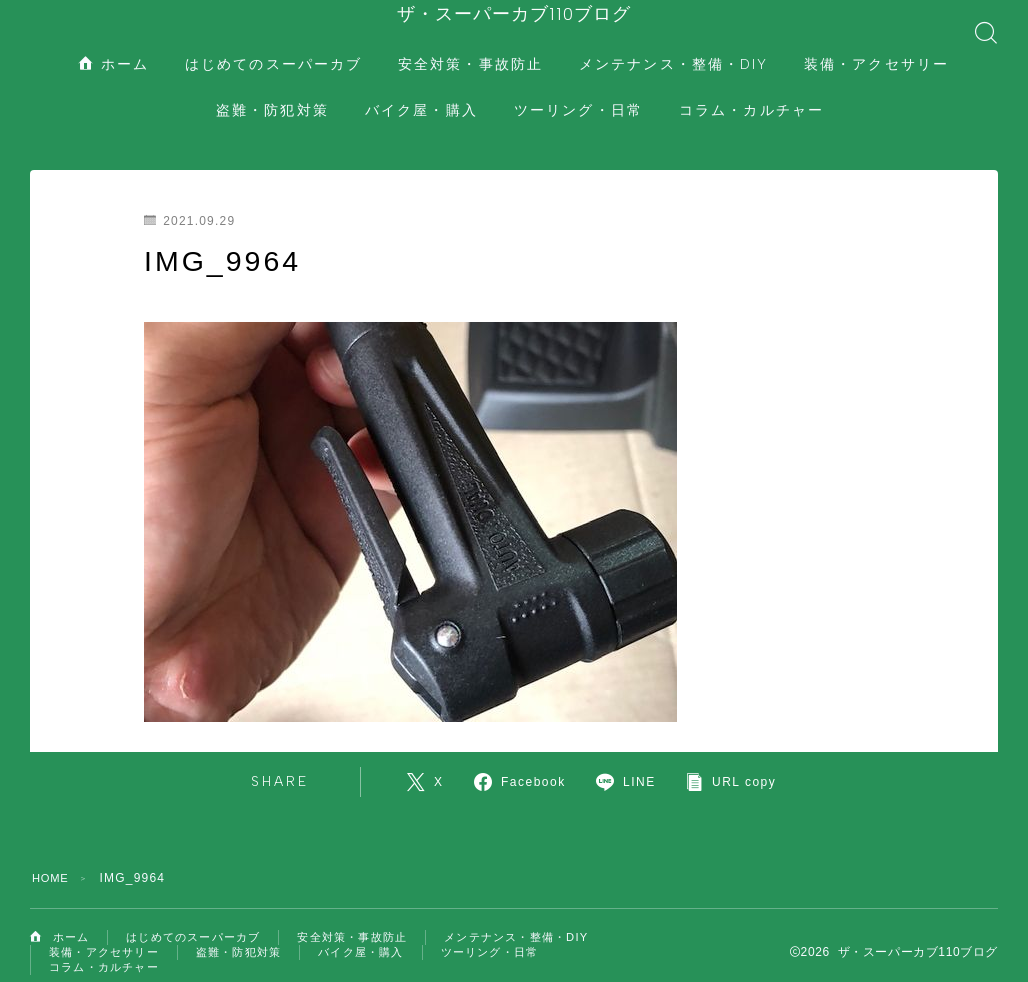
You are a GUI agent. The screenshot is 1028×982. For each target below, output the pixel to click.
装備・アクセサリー (876, 44)
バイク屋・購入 (421, 90)
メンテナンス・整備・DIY (673, 44)
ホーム (114, 44)
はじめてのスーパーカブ (273, 44)
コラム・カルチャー (751, 90)
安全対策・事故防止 (470, 44)
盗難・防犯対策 (272, 90)
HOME (52, 858)
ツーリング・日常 (578, 90)
